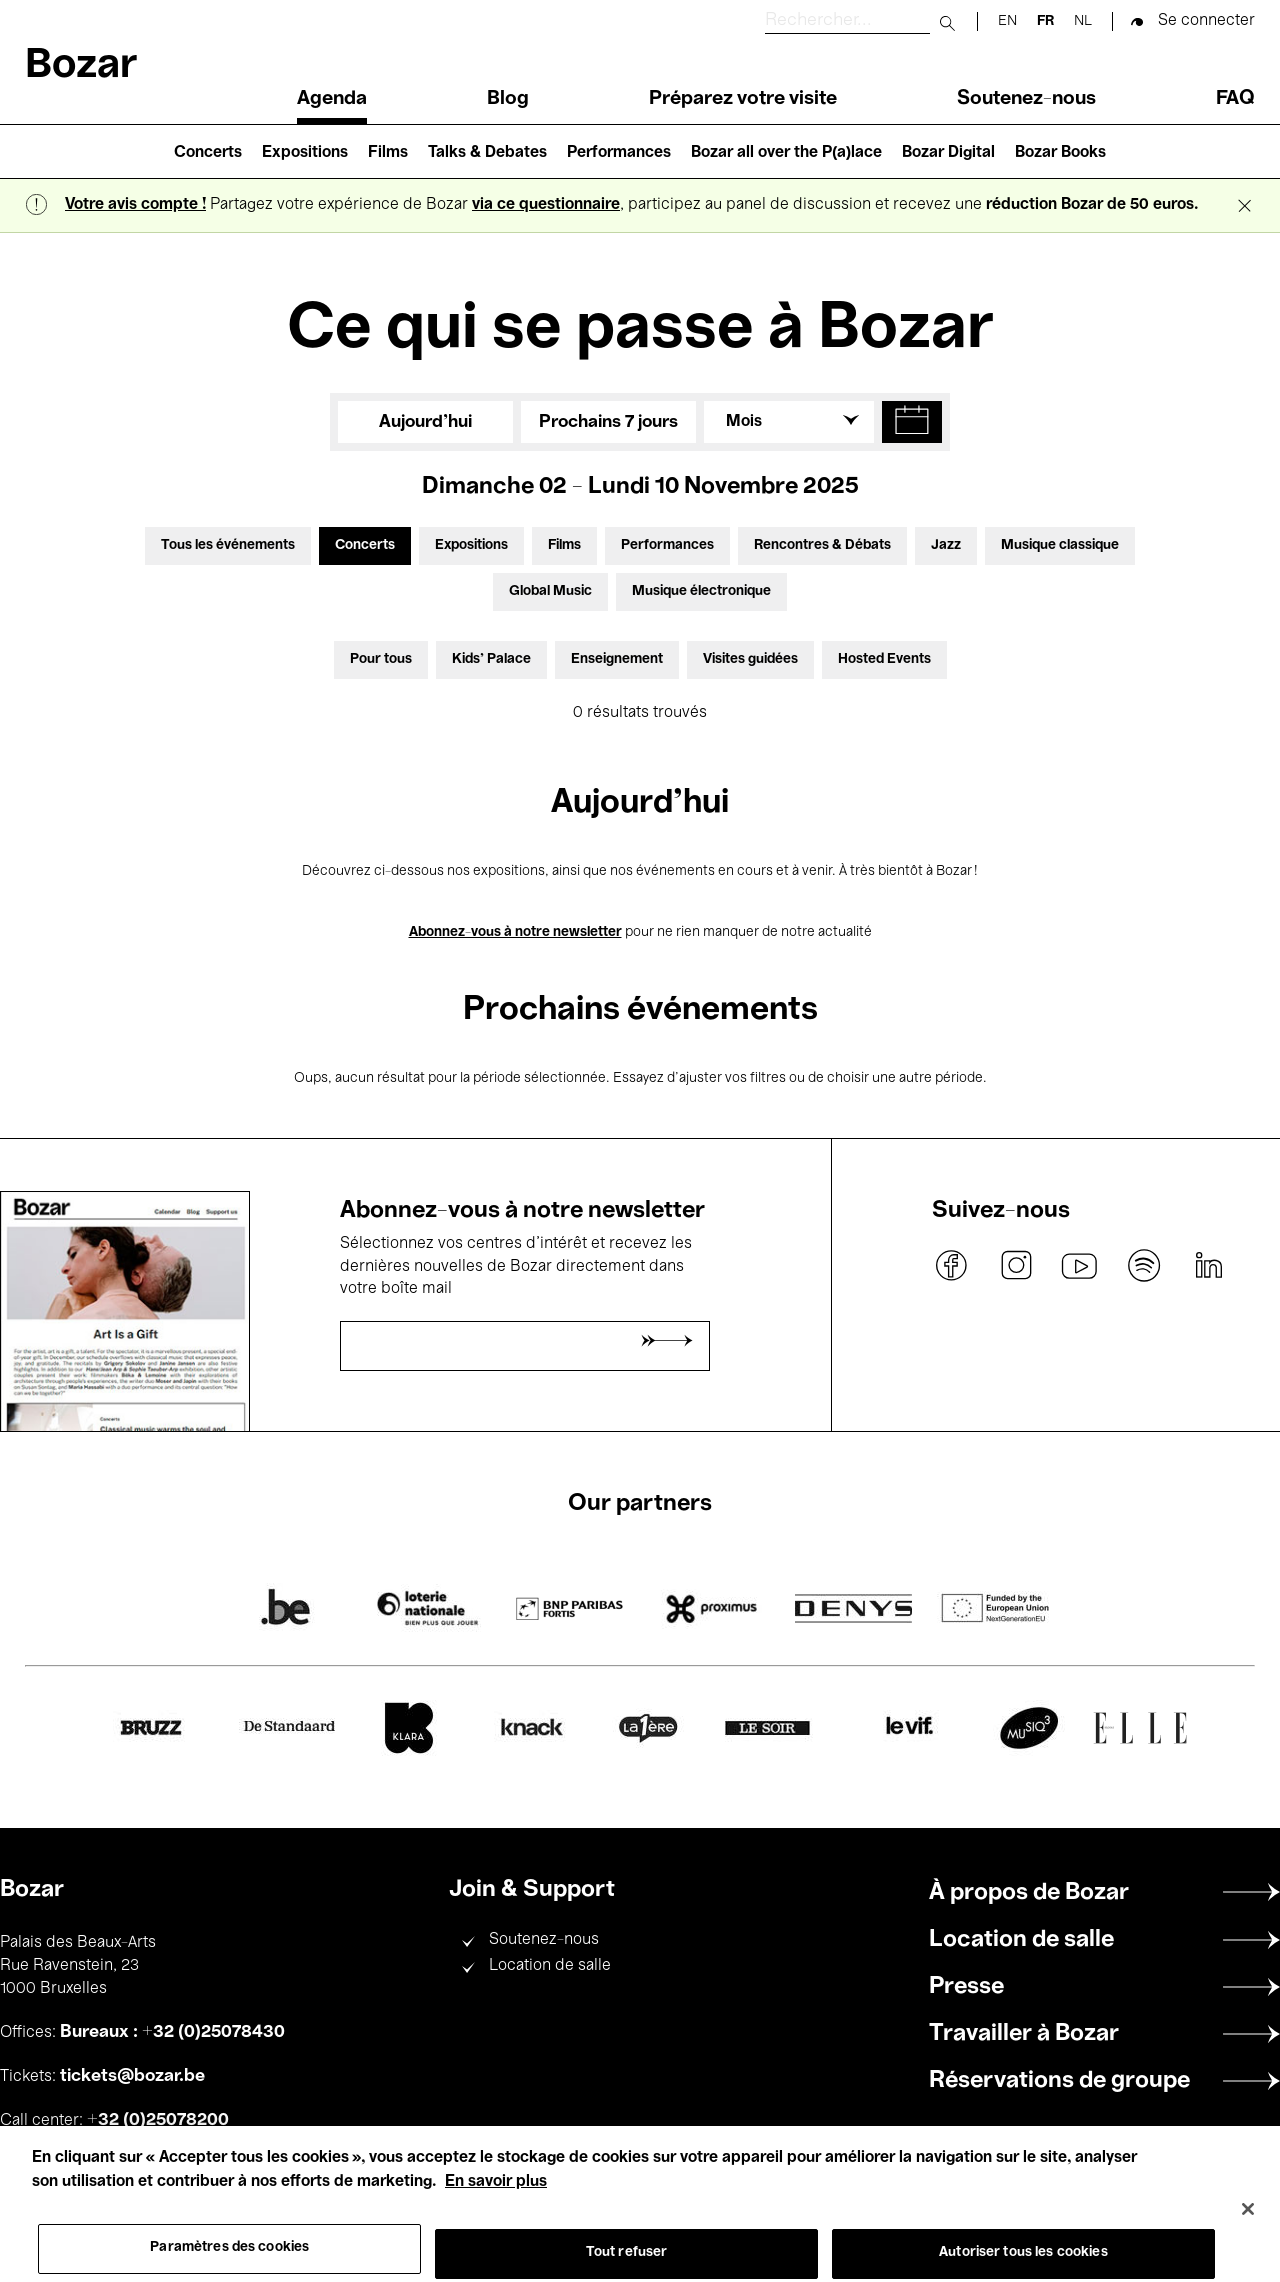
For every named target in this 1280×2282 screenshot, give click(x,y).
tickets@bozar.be (132, 2076)
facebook (952, 1265)
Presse (966, 1987)
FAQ (1235, 99)
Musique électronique (701, 591)
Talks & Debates (487, 153)
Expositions (305, 153)
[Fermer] (1248, 2231)
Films (388, 153)
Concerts (208, 153)
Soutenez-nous (1026, 99)
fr (1045, 21)
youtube (1080, 1265)
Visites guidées (750, 659)
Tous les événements (228, 545)
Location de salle (550, 1966)
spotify (1144, 1265)
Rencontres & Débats (822, 545)
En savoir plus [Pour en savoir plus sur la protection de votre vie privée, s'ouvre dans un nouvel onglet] (496, 2204)
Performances (619, 153)
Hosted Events (884, 659)
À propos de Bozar (1029, 1893)
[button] (912, 422)
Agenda (332, 99)
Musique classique (1060, 545)
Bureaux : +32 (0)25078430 (172, 2032)
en (1007, 21)
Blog (508, 99)
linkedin (1208, 1265)
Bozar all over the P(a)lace (786, 153)
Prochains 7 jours (608, 422)
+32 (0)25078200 (158, 2120)
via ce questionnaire (546, 205)
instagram (1016, 1265)
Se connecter (1206, 21)
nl (1083, 21)
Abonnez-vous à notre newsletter (515, 932)
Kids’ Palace (491, 659)
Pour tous (381, 659)
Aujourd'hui (425, 422)
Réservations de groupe (1059, 2081)
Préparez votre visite (743, 99)
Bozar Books (1060, 153)
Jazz (946, 545)
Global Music (550, 591)
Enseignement (617, 659)
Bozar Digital (948, 153)
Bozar (81, 66)
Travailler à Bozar (1024, 2034)
